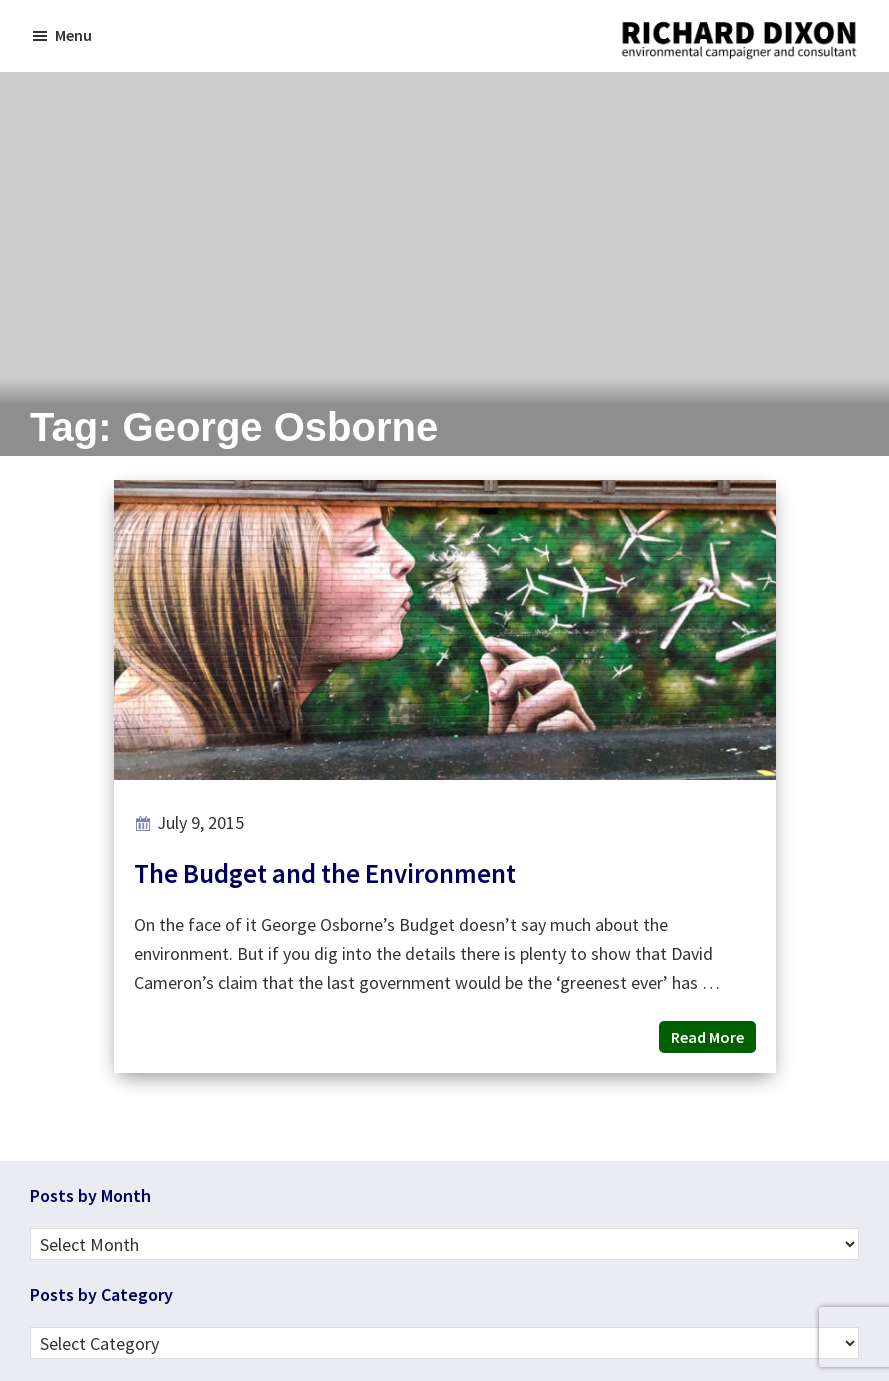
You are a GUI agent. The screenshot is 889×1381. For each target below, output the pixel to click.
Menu (73, 35)
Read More (707, 1037)
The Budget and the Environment (325, 873)
